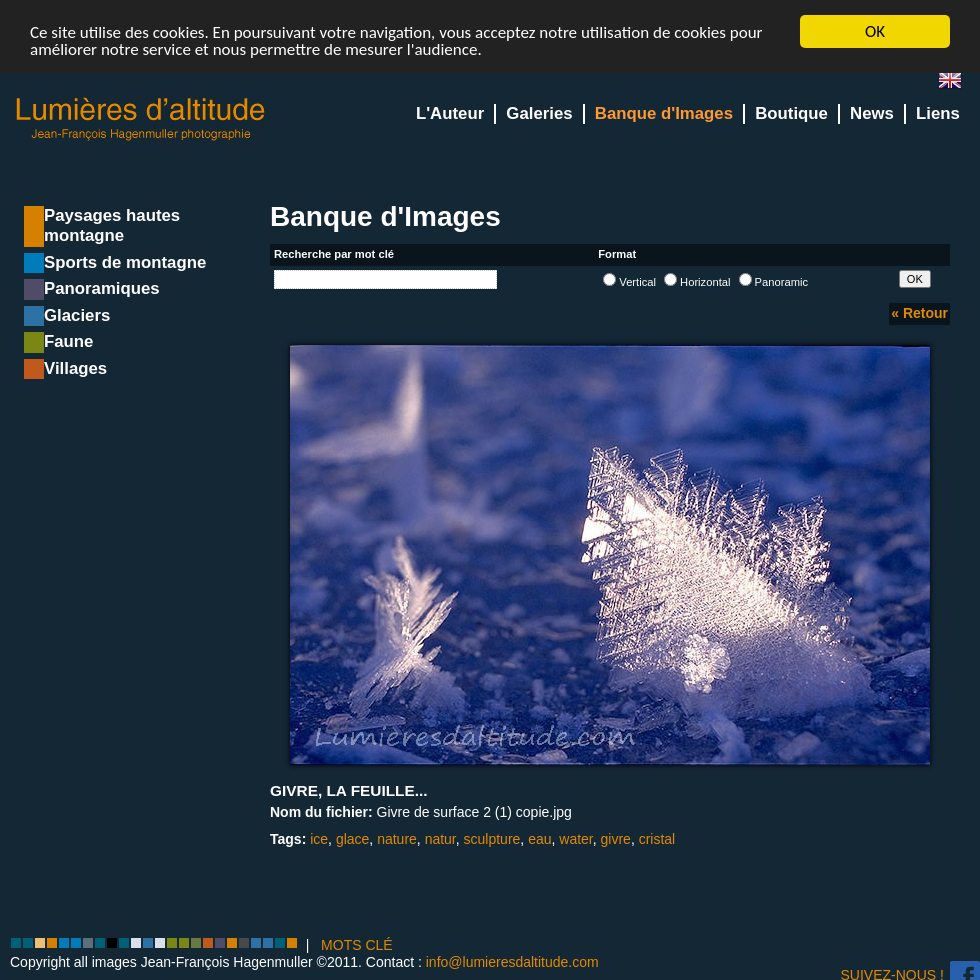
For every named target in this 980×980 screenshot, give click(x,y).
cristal (657, 839)
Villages (75, 368)
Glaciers (77, 315)
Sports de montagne (125, 262)
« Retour (919, 313)
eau (539, 839)
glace (352, 839)
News (872, 113)
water (575, 839)
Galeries (539, 113)
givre (616, 839)
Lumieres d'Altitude (141, 119)
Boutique (791, 113)
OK (875, 31)
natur (440, 839)
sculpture (492, 839)
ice (319, 839)
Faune (68, 341)
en (958, 84)
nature (397, 839)
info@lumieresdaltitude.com (512, 962)
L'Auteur (450, 113)
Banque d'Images (664, 113)
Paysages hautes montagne (112, 225)
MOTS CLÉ (357, 945)
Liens (938, 113)
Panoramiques (102, 288)
